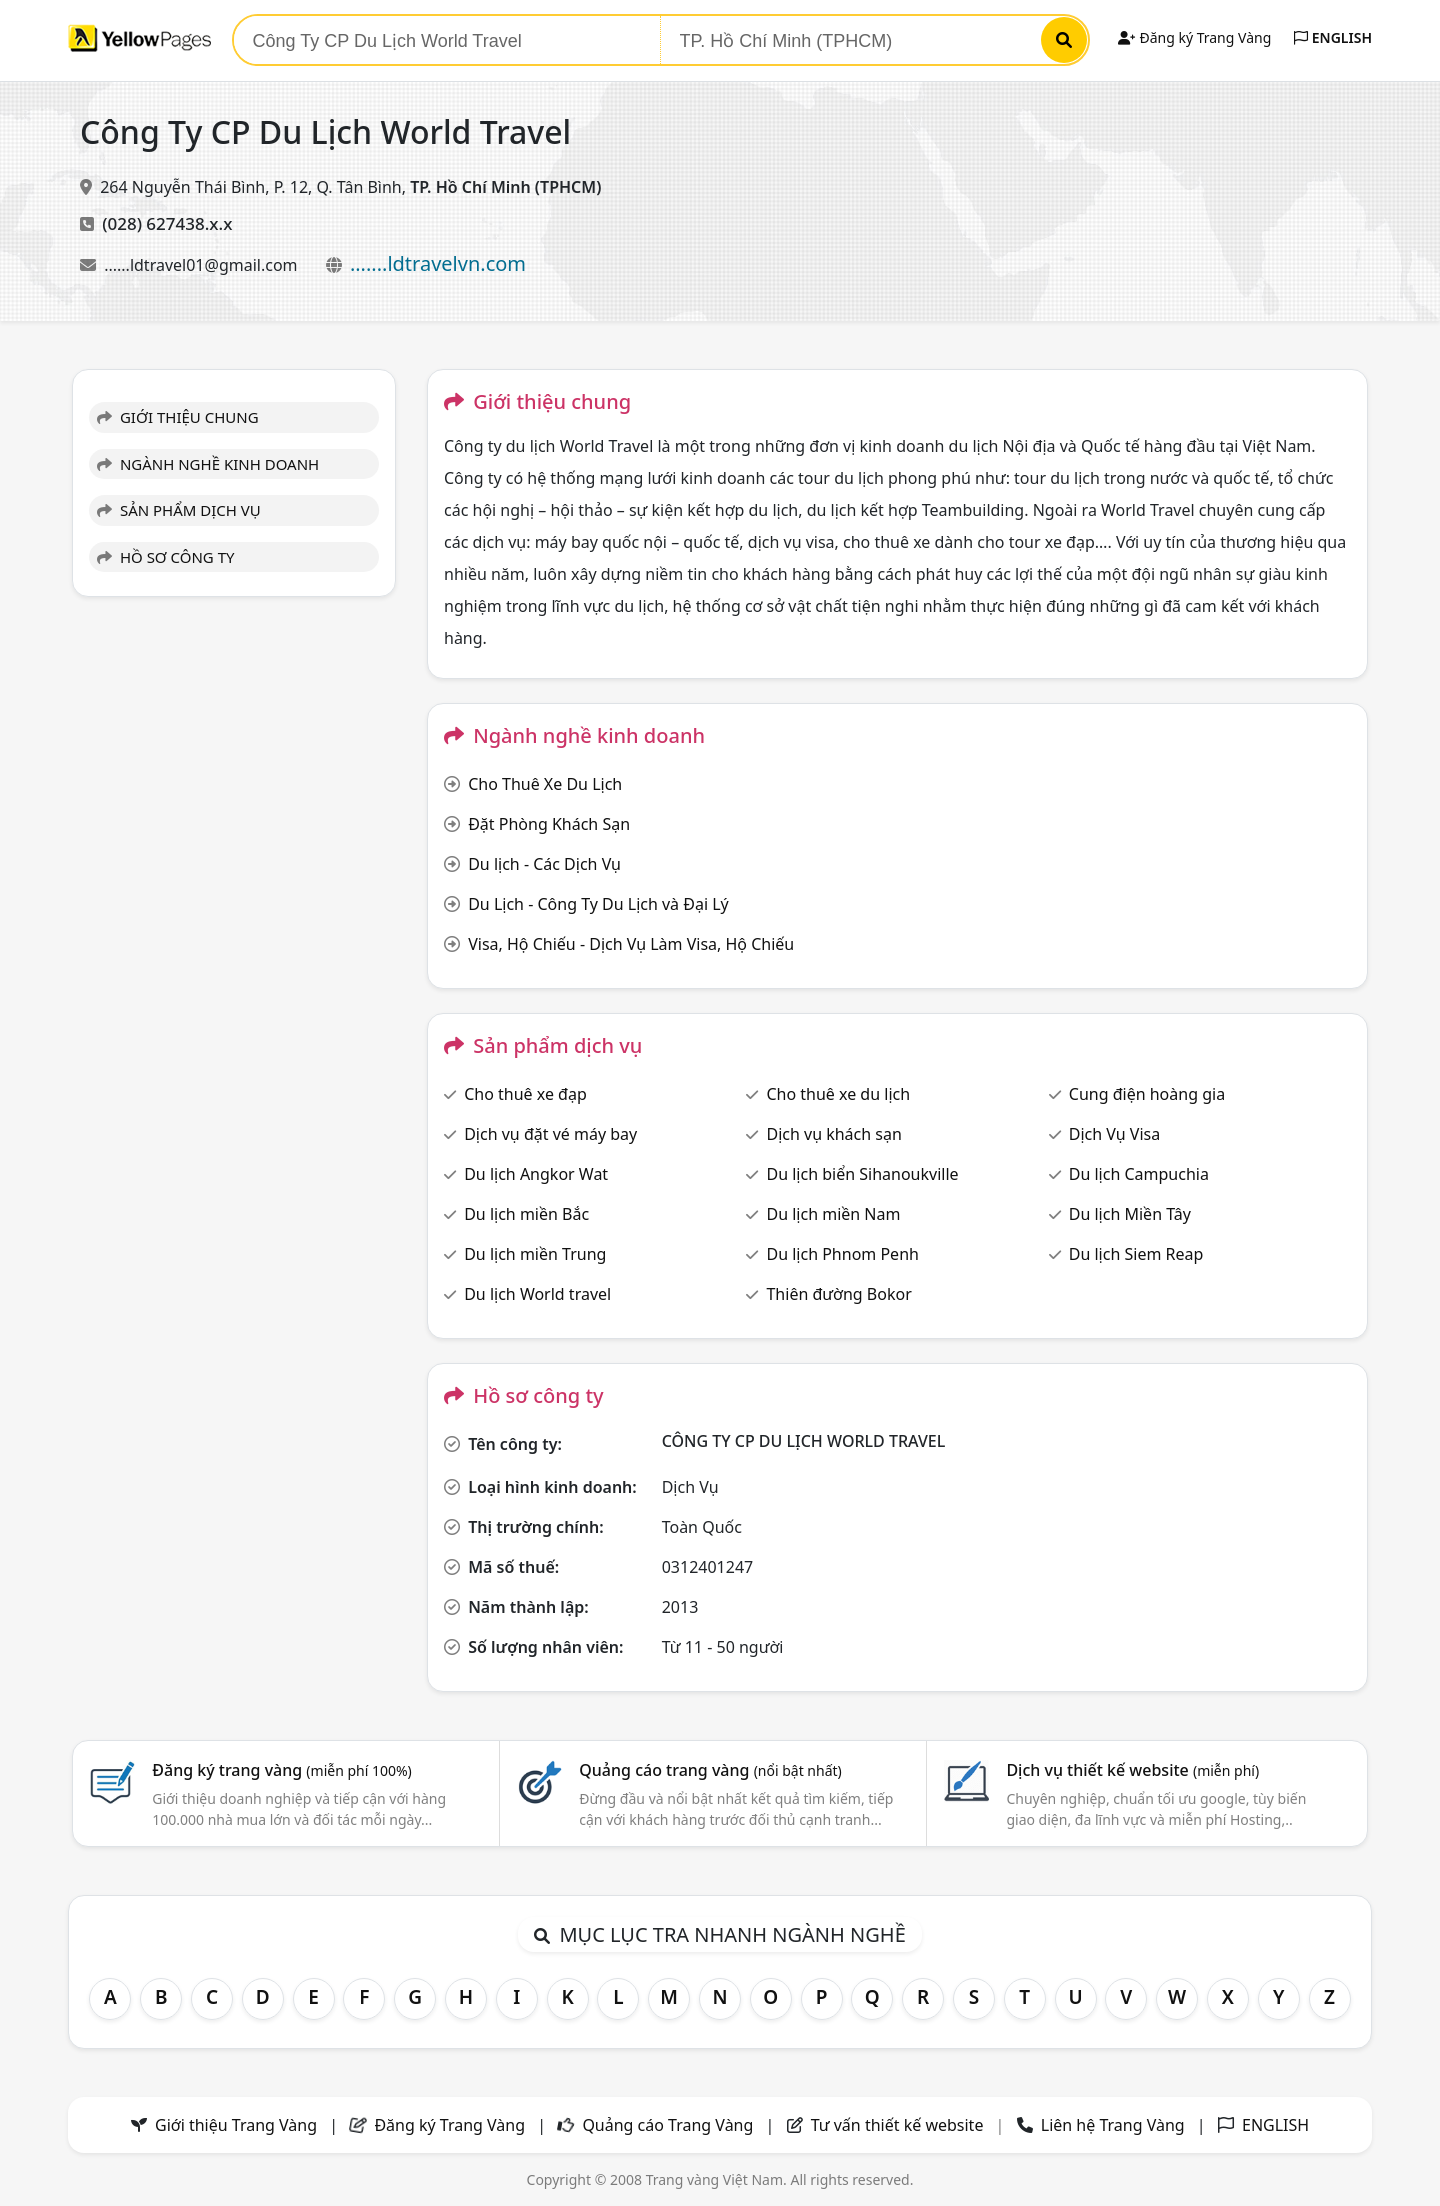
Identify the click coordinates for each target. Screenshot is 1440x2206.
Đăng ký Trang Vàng (1194, 37)
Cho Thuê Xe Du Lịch (545, 784)
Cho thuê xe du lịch (838, 1094)
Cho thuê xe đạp (525, 1094)
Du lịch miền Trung (535, 1254)
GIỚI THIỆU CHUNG (178, 417)
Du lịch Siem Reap (1136, 1254)
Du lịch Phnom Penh (842, 1254)
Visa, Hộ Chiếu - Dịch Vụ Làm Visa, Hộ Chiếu (631, 944)
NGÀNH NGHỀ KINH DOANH (208, 464)
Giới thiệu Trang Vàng (236, 2125)
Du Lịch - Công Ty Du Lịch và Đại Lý (598, 904)
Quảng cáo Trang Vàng (667, 2125)
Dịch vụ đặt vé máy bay (550, 1134)
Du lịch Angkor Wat (536, 1174)
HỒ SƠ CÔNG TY (165, 557)
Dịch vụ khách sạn (833, 1134)
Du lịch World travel (537, 1294)
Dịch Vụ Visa (1114, 1134)
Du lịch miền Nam (833, 1214)
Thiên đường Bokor (838, 1294)
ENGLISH (1333, 37)
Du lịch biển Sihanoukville (862, 1174)
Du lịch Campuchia (1139, 1174)
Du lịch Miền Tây (1130, 1214)
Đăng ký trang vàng (282, 1770)
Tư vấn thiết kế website (899, 2125)
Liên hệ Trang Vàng (1113, 2125)
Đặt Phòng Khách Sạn (549, 824)
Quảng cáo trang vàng (710, 1770)
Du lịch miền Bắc (526, 1214)
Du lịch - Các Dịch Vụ (544, 864)
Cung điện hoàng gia (1147, 1094)
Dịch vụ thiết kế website (1132, 1770)
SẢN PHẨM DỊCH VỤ (179, 510)
